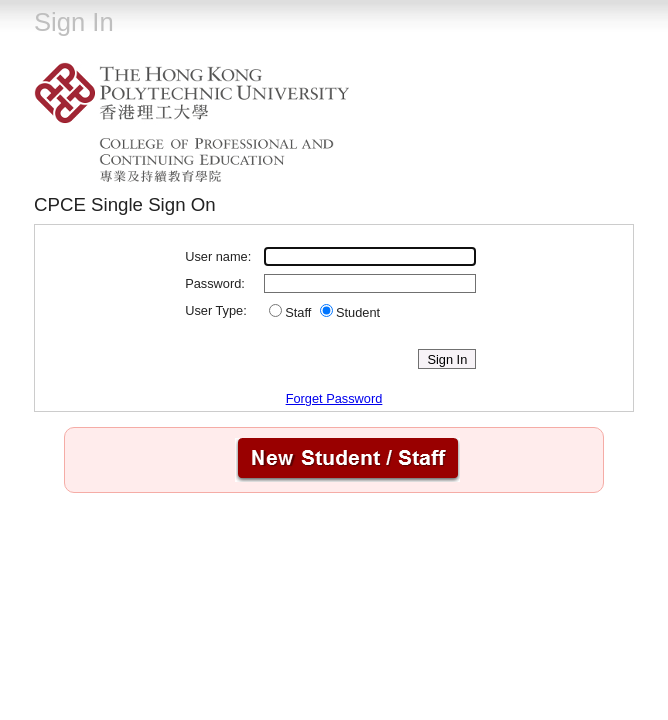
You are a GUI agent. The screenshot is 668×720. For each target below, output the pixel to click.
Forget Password (334, 398)
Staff (298, 312)
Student (358, 312)
